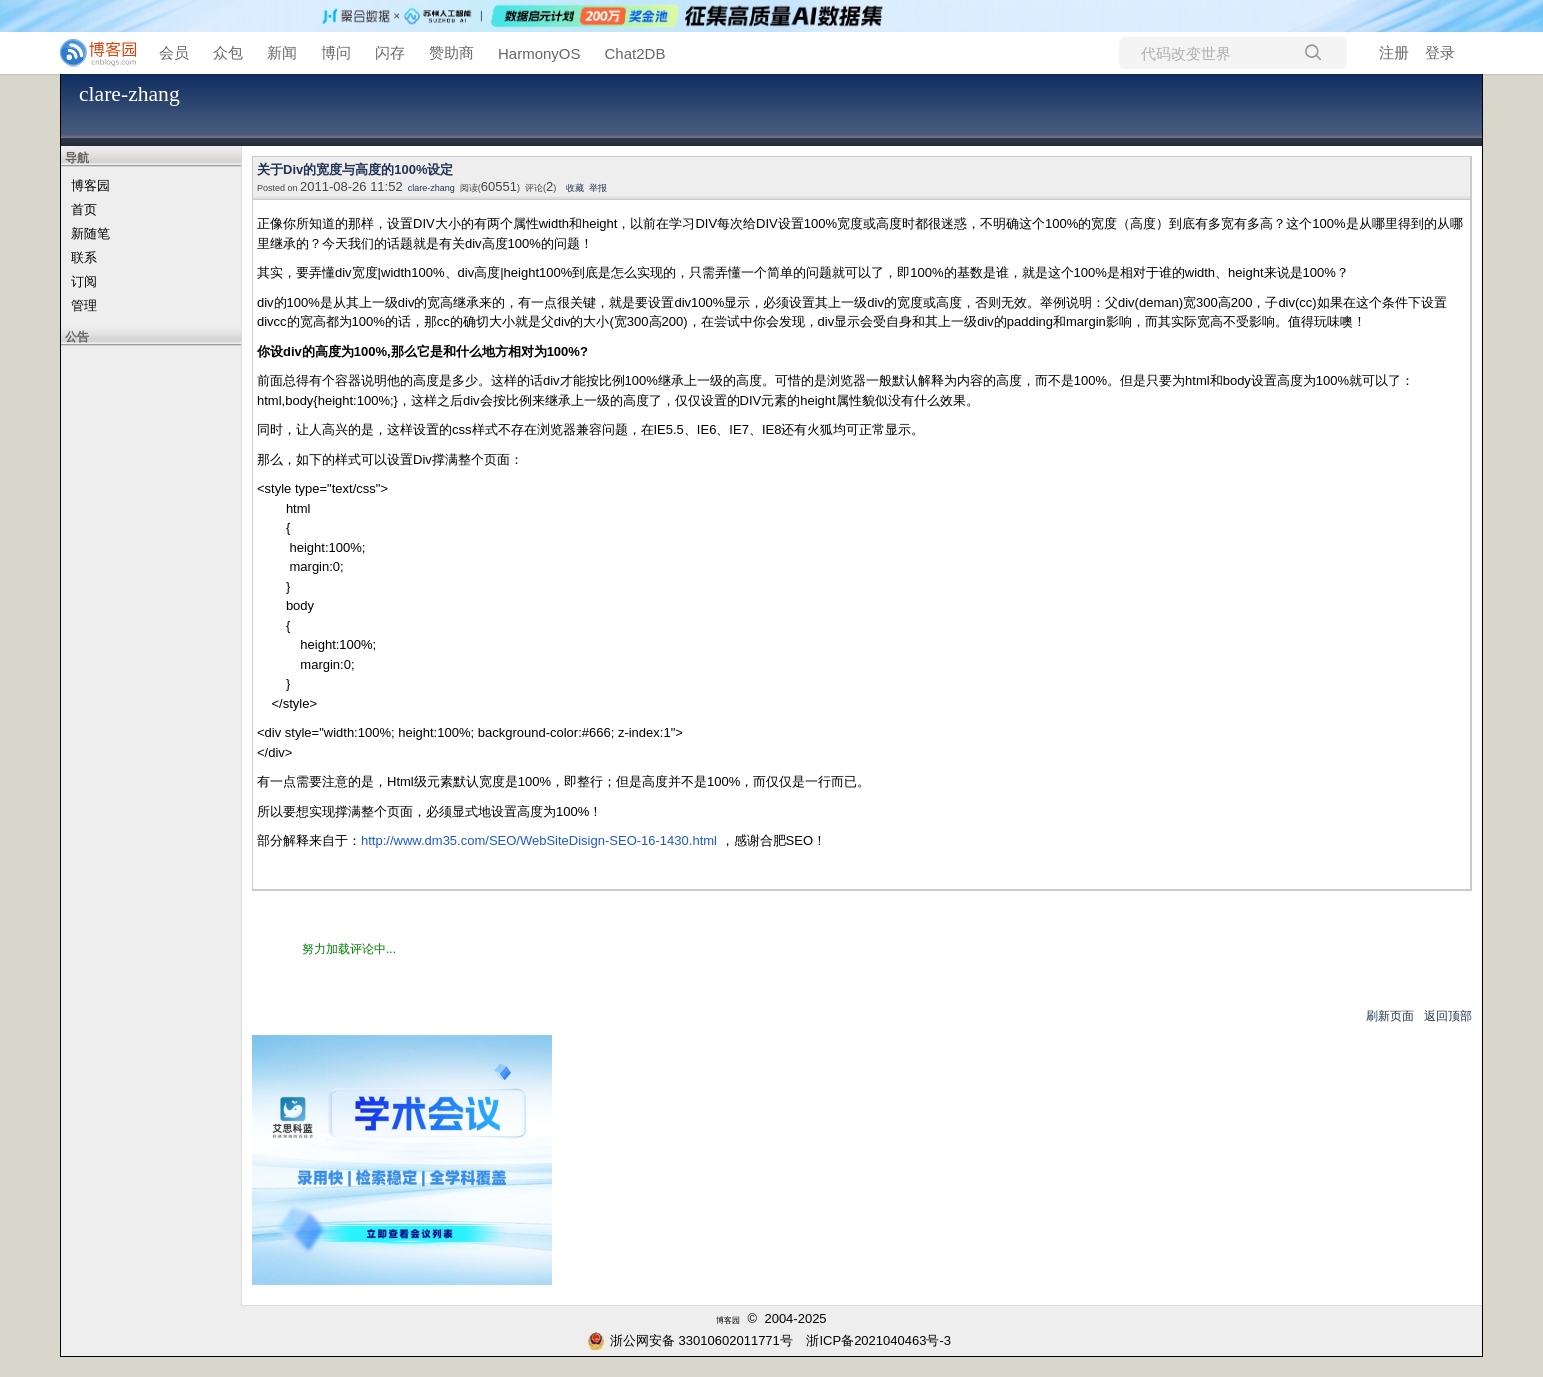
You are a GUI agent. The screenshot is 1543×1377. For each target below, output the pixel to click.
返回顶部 (1448, 1016)
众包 (228, 52)
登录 (1440, 52)
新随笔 (90, 233)
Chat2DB (635, 53)
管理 (84, 305)
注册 (1394, 52)
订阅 (84, 281)
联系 (84, 257)
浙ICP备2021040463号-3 (878, 1340)
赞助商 (451, 52)
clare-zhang (129, 94)
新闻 (282, 52)
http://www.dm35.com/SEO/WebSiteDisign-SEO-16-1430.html (539, 840)
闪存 (390, 52)
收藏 (575, 188)
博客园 (90, 185)
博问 (336, 52)
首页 (84, 209)
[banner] (90, 53)
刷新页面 (1390, 1016)
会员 (174, 52)
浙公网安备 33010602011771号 (690, 1340)
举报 (598, 188)
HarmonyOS (539, 53)
